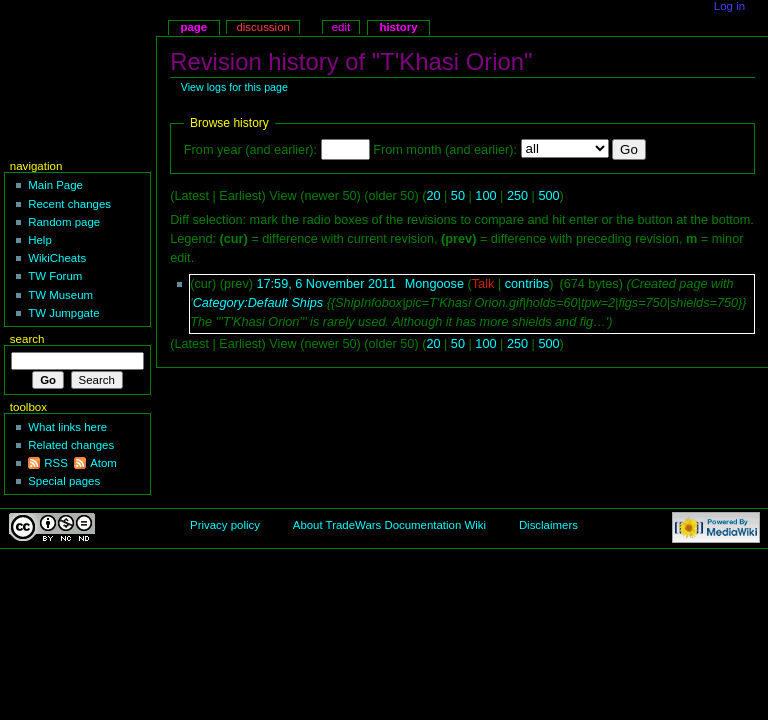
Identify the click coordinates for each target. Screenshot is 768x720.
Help (40, 240)
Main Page (55, 185)
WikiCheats (57, 258)
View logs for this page (234, 87)
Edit (341, 27)
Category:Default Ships (258, 303)
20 (433, 196)
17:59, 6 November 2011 (326, 284)
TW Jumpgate (63, 313)
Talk (483, 284)
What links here (67, 427)
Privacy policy (225, 525)
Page (193, 27)
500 (548, 196)
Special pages (64, 481)
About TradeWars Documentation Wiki (389, 525)
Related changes (71, 445)
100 (485, 196)
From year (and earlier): (250, 150)
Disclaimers (548, 525)
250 (517, 196)
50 (458, 196)
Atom (103, 463)
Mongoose (434, 284)
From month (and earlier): (445, 150)
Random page (64, 222)
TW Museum (60, 295)
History (398, 27)
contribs (527, 284)
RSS (56, 463)
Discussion (262, 27)
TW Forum (55, 276)
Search (27, 339)
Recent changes (69, 204)
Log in (729, 6)
